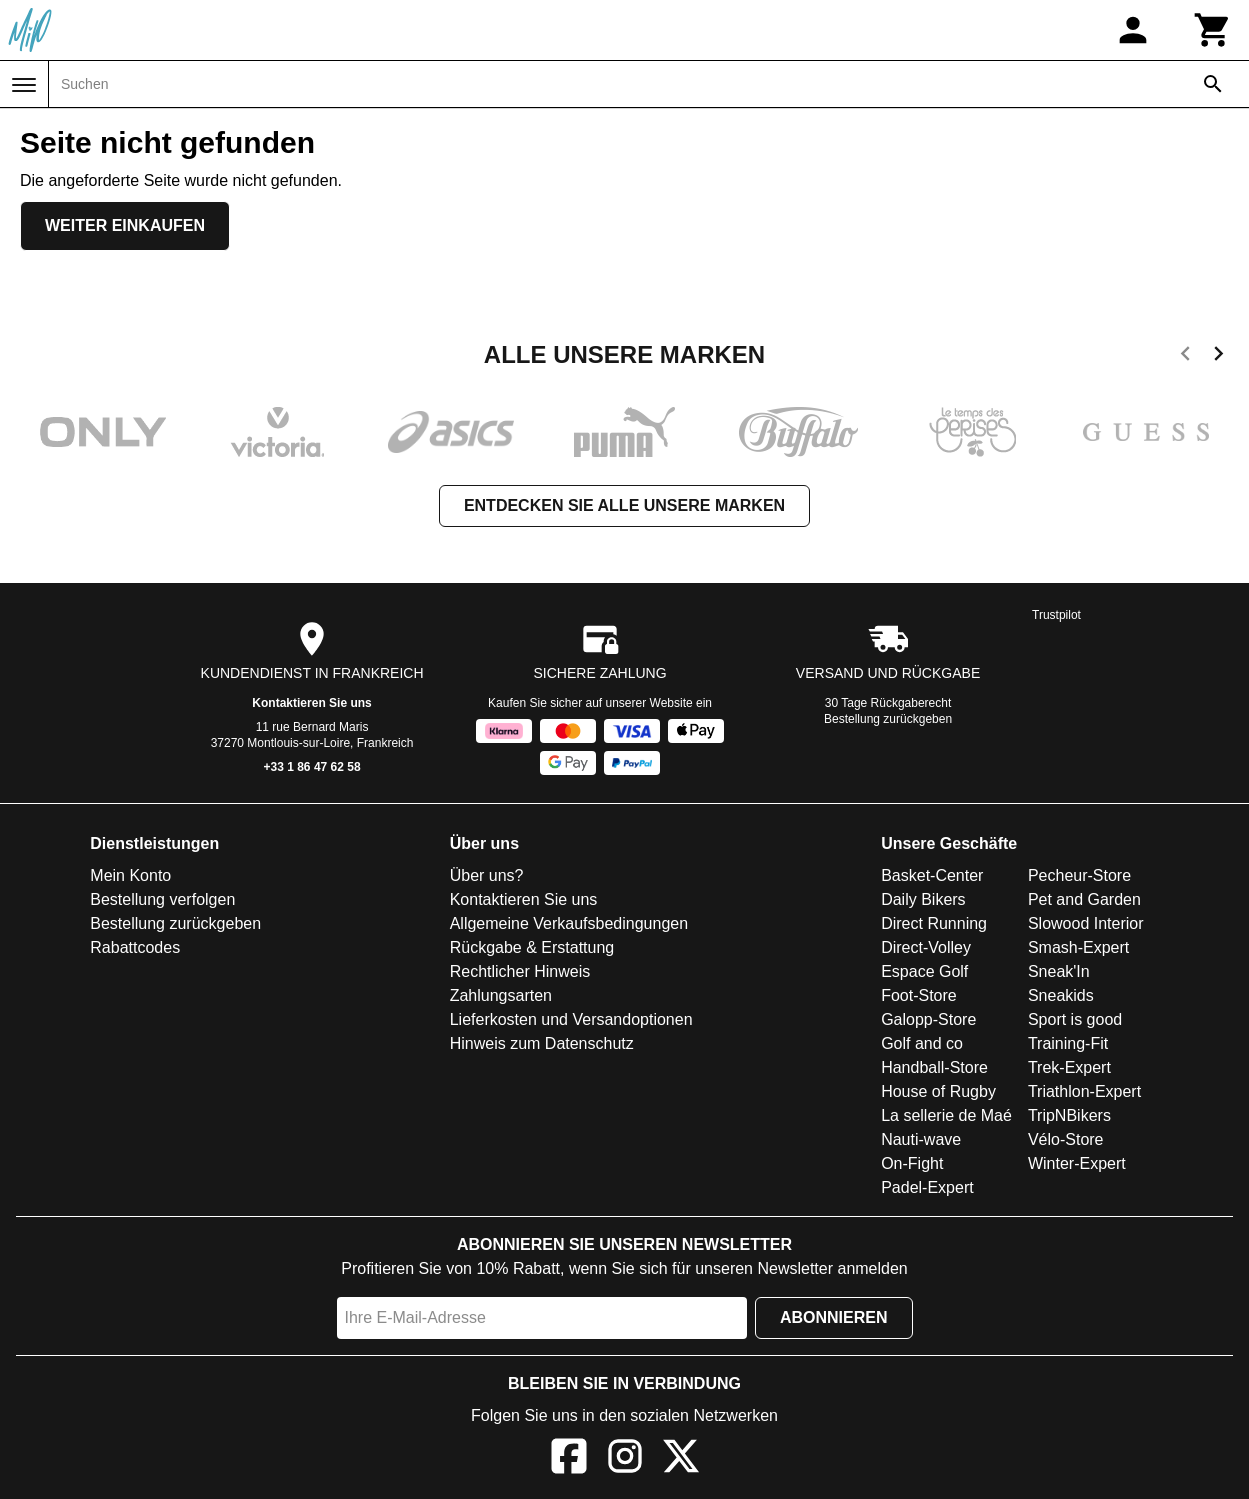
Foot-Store (919, 995)
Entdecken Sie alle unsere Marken (624, 505)
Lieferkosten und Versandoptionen (571, 1019)
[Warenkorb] (1213, 30)
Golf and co (922, 1043)
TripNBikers (1069, 1115)
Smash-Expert (1078, 947)
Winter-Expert (1077, 1163)
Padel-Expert (927, 1187)
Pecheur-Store (1079, 875)
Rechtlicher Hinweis (520, 971)
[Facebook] (569, 1459)
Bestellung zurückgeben (888, 719)
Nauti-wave (921, 1139)
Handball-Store (934, 1067)
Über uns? (487, 875)
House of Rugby (938, 1091)
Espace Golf (924, 971)
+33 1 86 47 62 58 (312, 767)
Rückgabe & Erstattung (532, 947)
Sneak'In (1059, 971)
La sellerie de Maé (946, 1115)
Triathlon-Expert (1084, 1091)
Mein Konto (130, 875)
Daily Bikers (923, 899)
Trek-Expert (1069, 1067)
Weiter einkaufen (125, 225)
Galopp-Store (928, 1019)
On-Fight (912, 1163)
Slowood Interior (1086, 923)
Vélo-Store (1066, 1139)
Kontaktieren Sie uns (311, 703)
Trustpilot (1056, 615)
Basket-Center (932, 875)
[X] (681, 1459)
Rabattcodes (135, 947)
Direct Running (934, 923)
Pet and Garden (1084, 899)
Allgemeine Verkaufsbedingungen (569, 923)
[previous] (1185, 357)
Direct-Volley (926, 947)
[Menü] (24, 85)
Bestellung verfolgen (162, 899)
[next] (1218, 357)
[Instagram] (625, 1459)
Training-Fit (1068, 1043)
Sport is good (1075, 1019)
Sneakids (1061, 995)
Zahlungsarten (501, 995)
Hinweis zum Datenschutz (542, 1043)
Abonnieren (834, 1317)
